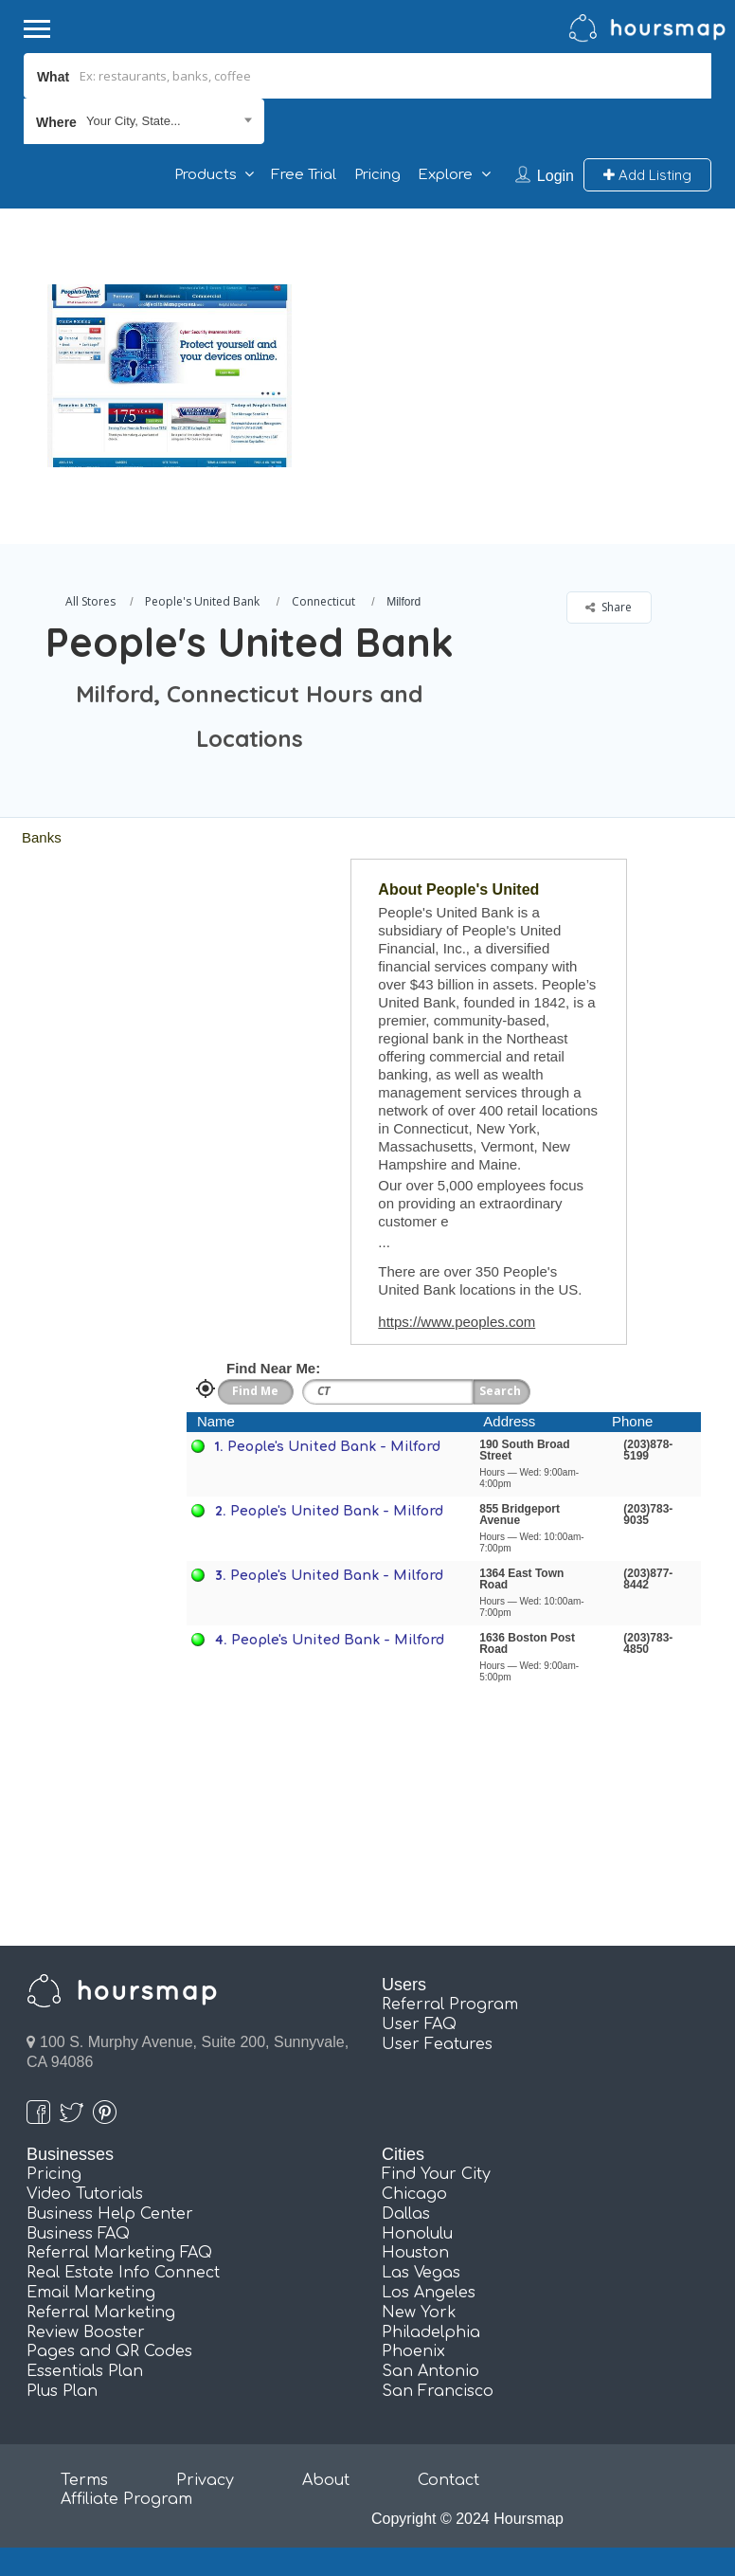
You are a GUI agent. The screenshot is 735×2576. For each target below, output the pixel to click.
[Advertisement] (506, 341)
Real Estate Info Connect (123, 2272)
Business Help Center (110, 2213)
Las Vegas (421, 2272)
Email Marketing (91, 2292)
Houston (415, 2252)
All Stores (90, 601)
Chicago (414, 2194)
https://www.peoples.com (456, 1322)
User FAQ (419, 2024)
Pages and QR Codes (109, 2351)
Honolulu (417, 2233)
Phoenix (413, 2351)
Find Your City (436, 2174)
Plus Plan (62, 2391)
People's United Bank (202, 601)
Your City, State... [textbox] (133, 121)
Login (555, 176)
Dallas (406, 2213)
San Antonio (430, 2371)
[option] (169, 376)
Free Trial (303, 175)
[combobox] (144, 121)
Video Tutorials (85, 2194)
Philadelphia (431, 2332)
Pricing (377, 175)
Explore (445, 175)
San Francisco (437, 2391)
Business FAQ (78, 2233)
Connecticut (323, 601)
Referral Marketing (101, 2312)
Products (205, 175)
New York (419, 2312)
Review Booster (86, 2332)
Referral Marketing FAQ (119, 2252)
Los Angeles (428, 2292)
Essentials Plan (85, 2371)
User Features (437, 2044)
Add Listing (647, 175)
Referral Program (450, 2004)
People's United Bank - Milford (333, 1447)
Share (608, 607)
